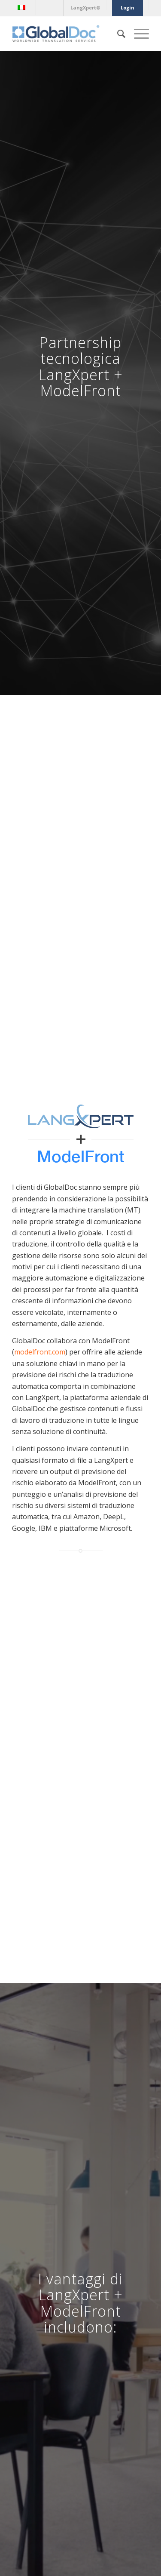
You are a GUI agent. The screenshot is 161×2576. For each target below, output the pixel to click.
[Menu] (137, 33)
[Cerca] (117, 33)
